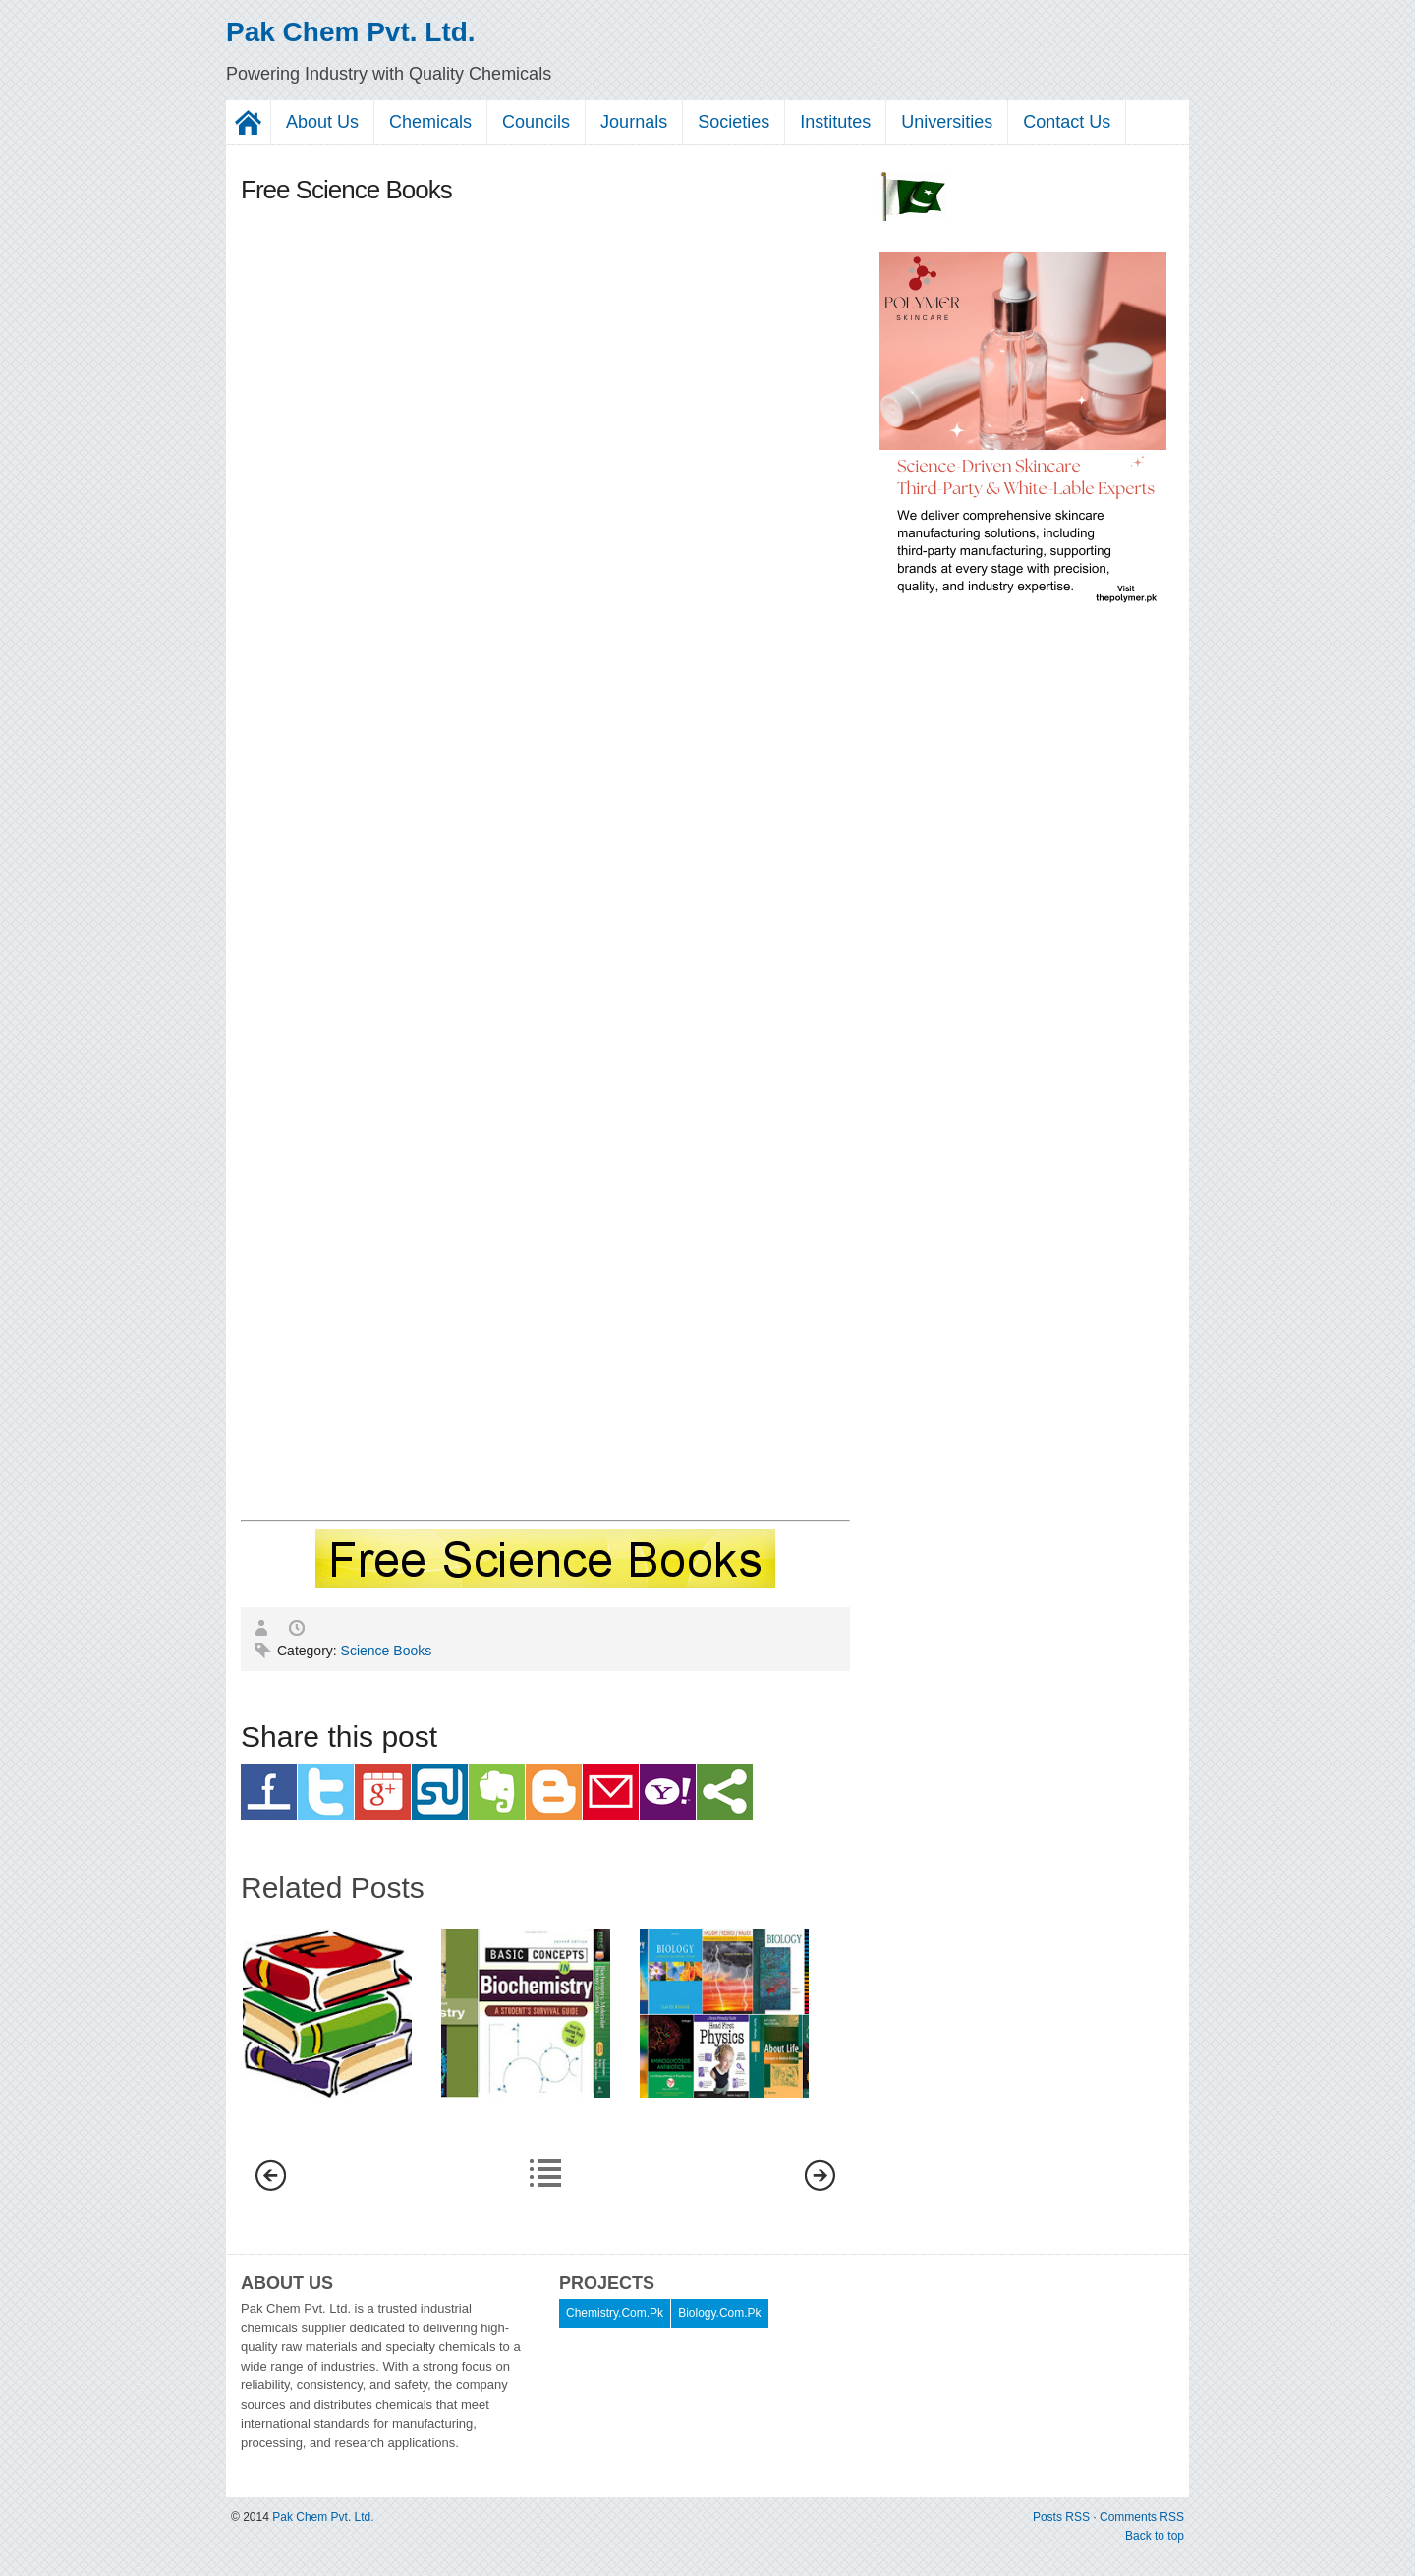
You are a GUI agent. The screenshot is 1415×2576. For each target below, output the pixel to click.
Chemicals (430, 122)
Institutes (835, 122)
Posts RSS (1063, 2517)
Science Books (386, 1650)
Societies (733, 122)
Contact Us (1066, 122)
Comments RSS (1142, 2517)
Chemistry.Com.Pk (614, 2313)
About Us (322, 122)
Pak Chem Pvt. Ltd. (351, 32)
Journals (633, 122)
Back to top (1154, 2536)
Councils (536, 122)
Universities (946, 122)
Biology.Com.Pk (719, 2313)
